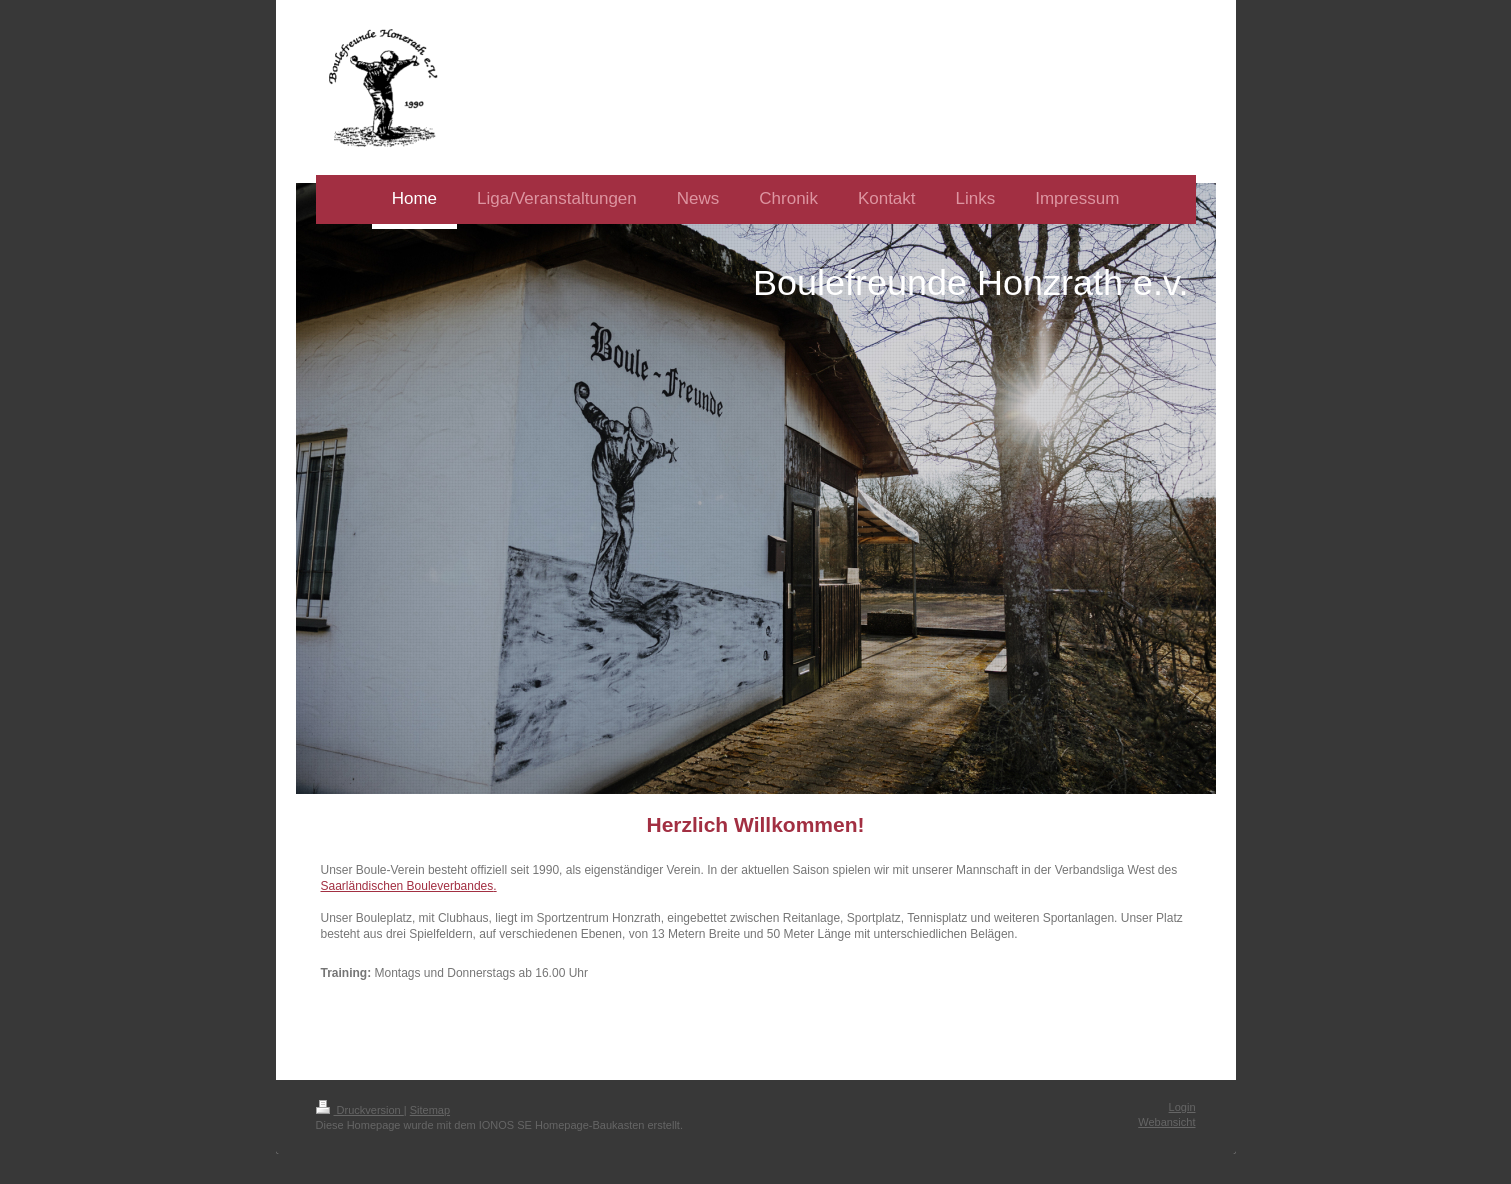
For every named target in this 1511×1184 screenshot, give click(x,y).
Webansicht (1166, 1122)
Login (1182, 1107)
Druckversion (360, 1110)
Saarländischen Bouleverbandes (407, 886)
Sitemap (430, 1110)
